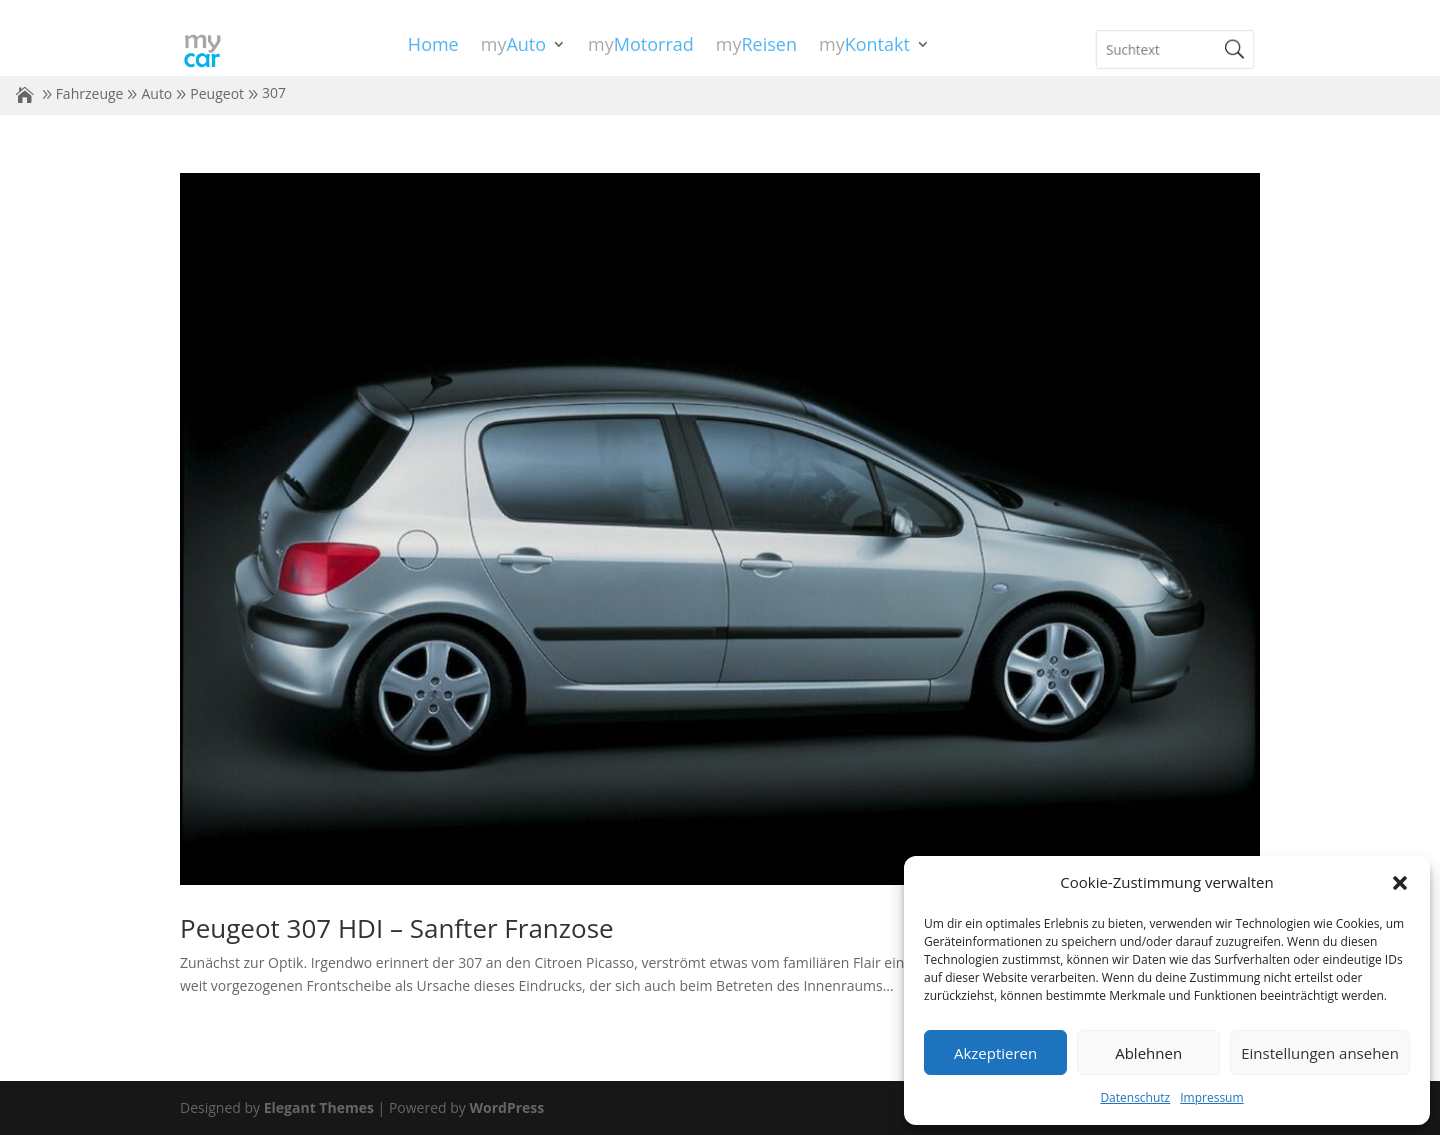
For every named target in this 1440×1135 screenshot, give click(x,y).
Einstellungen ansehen (1320, 1053)
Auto (156, 93)
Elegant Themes (319, 1107)
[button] (1400, 883)
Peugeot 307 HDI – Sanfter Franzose (397, 928)
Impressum (1211, 1097)
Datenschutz (1135, 1097)
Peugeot (217, 93)
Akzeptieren (995, 1053)
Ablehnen (1148, 1053)
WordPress (506, 1107)
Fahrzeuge (90, 93)
